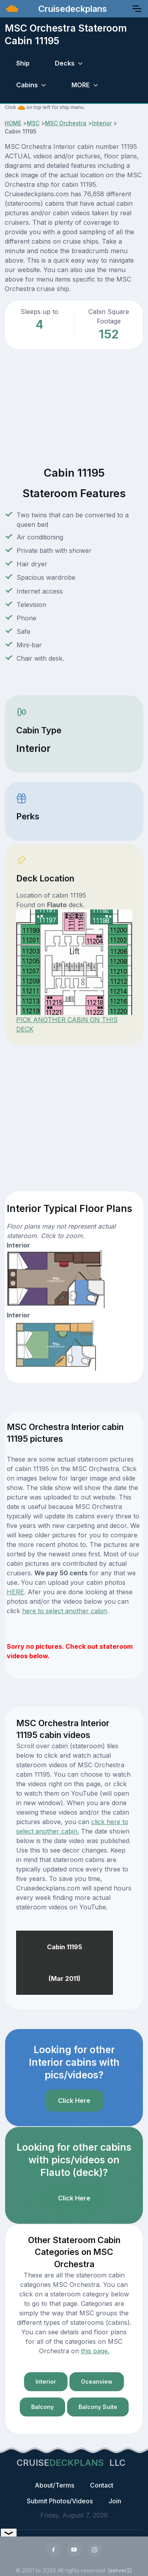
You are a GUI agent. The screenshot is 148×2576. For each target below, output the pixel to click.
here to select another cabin (64, 1611)
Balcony (42, 2406)
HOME (13, 123)
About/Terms (54, 2485)
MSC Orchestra (65, 123)
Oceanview (96, 2381)
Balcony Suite (98, 2406)
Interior (102, 123)
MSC (33, 123)
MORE (80, 85)
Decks (65, 63)
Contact (101, 2485)
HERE (15, 1592)
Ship (23, 63)
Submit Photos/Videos (60, 2501)
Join (115, 2501)
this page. (95, 2351)
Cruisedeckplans (71, 9)
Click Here (74, 2100)
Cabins (27, 85)
